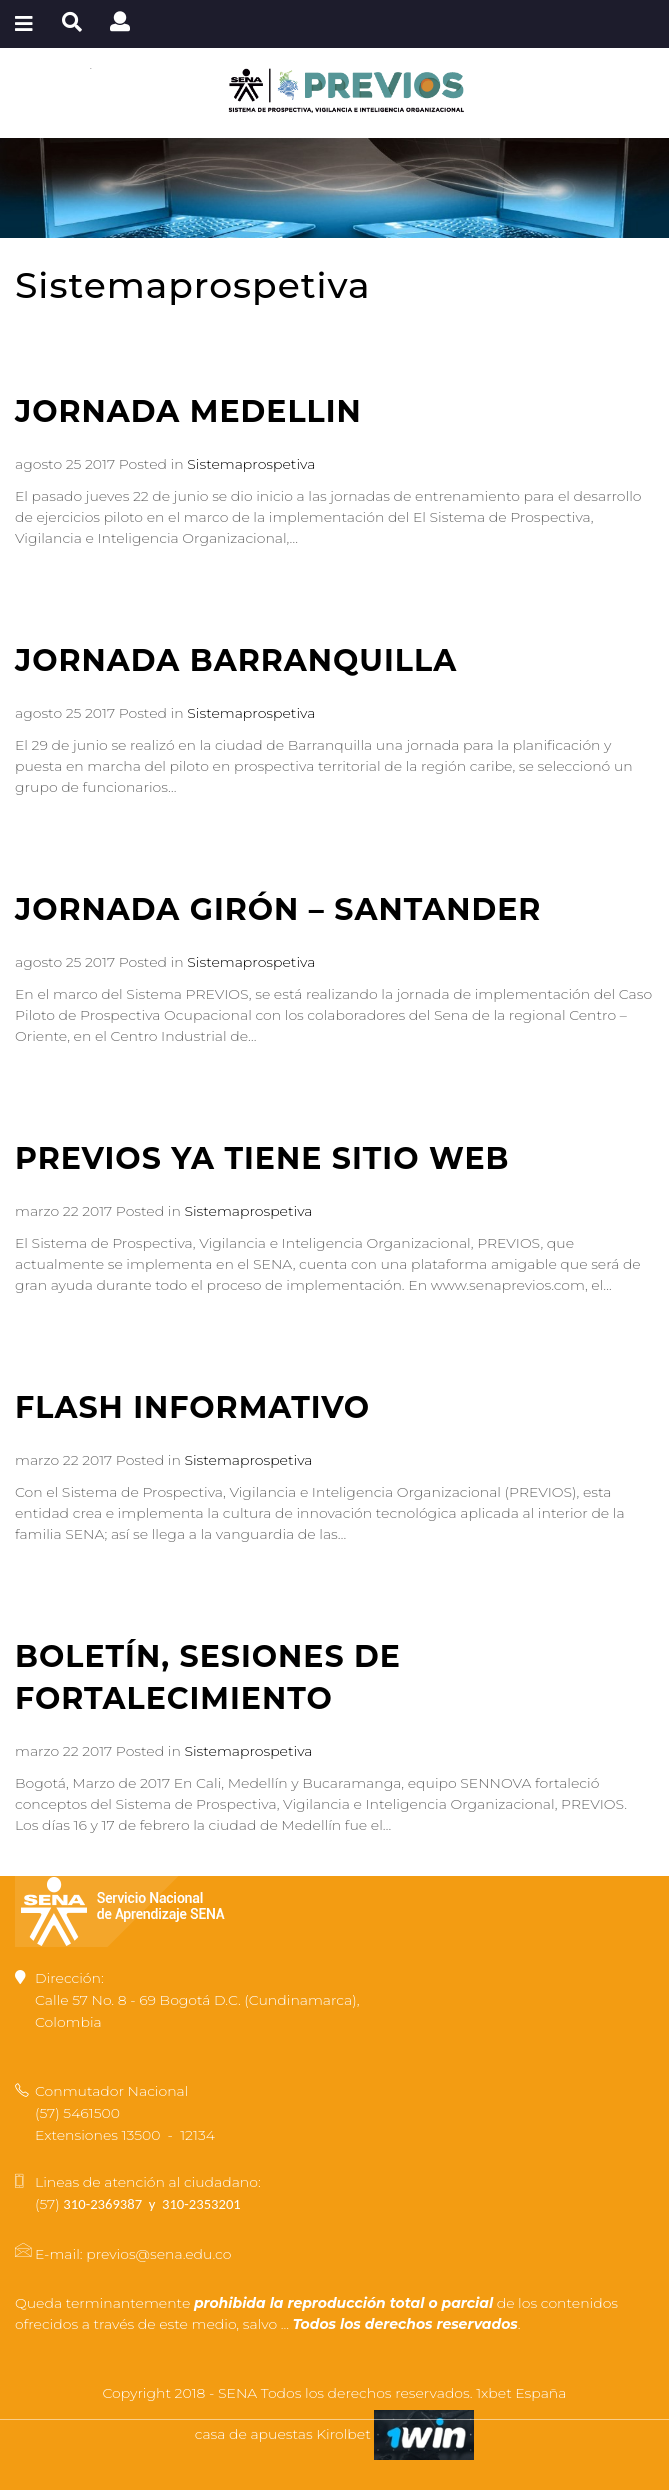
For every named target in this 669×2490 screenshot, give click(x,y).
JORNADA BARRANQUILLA (236, 660)
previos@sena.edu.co (158, 2254)
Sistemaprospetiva (251, 464)
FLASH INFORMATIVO (192, 1407)
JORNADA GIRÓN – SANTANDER (278, 909)
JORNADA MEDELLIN (188, 411)
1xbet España (521, 2393)
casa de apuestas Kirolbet (285, 2434)
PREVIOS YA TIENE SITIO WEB (262, 1158)
